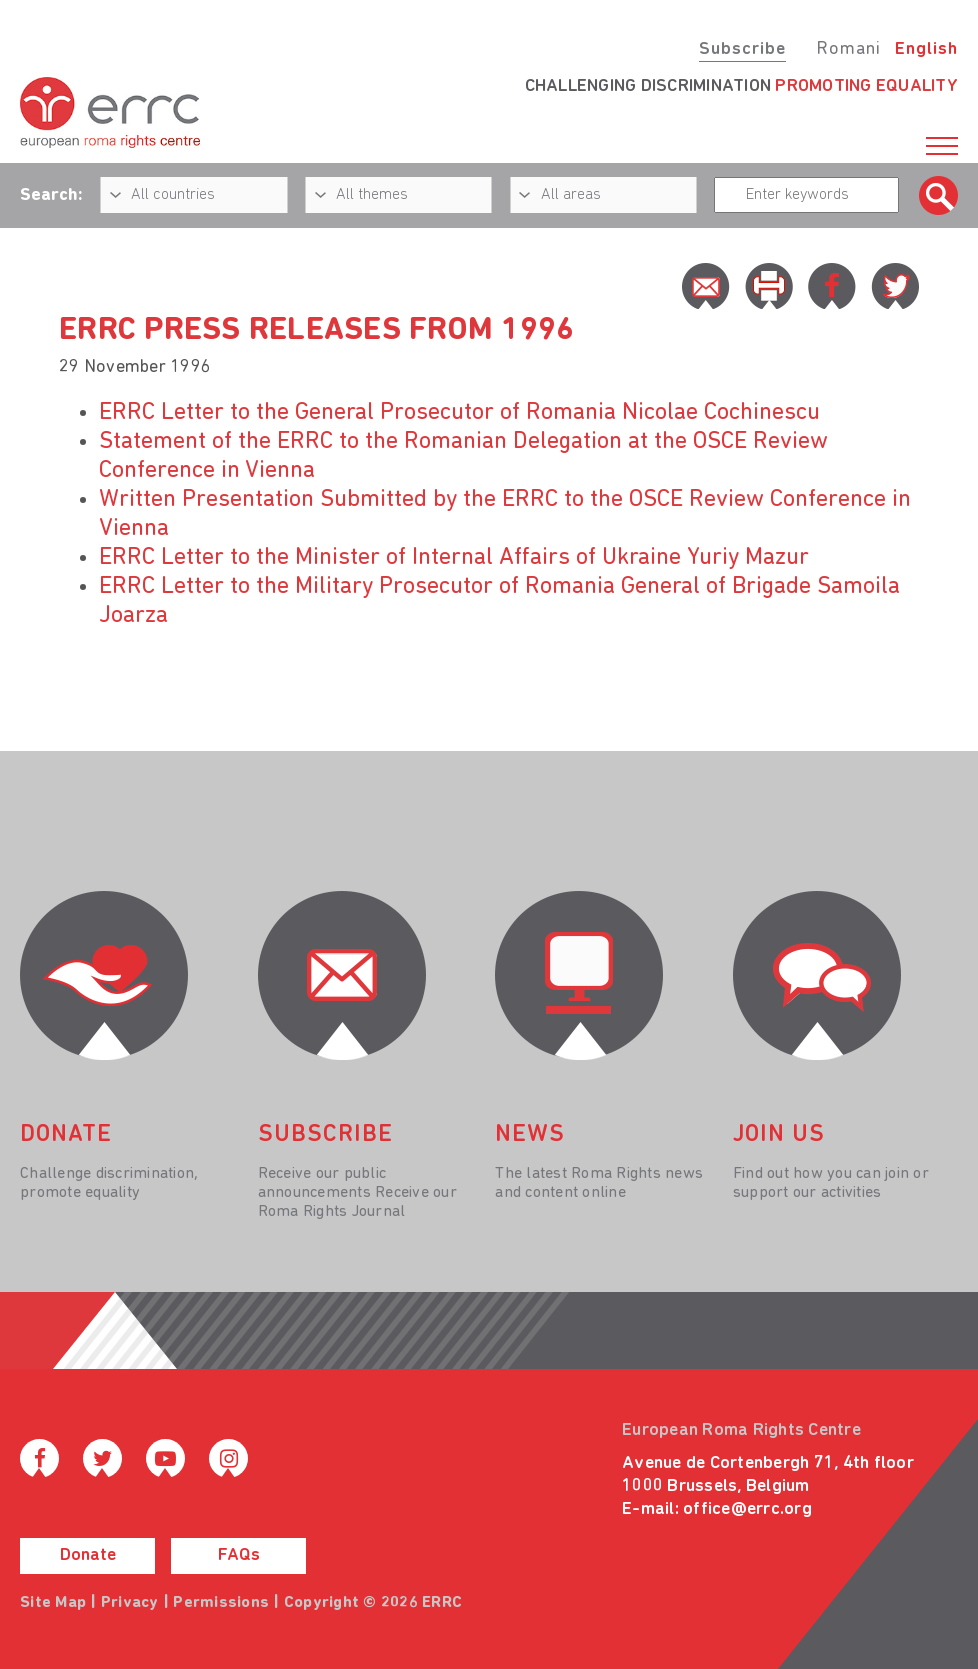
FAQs (239, 1555)
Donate (88, 1555)
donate (66, 1135)
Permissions (221, 1603)
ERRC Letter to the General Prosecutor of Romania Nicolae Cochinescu (459, 413)
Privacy (130, 1603)
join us (779, 1135)
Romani (848, 49)
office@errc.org (747, 1509)
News (530, 1135)
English (926, 49)
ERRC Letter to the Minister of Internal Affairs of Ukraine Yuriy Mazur (454, 558)
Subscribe (742, 49)
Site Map (53, 1603)
